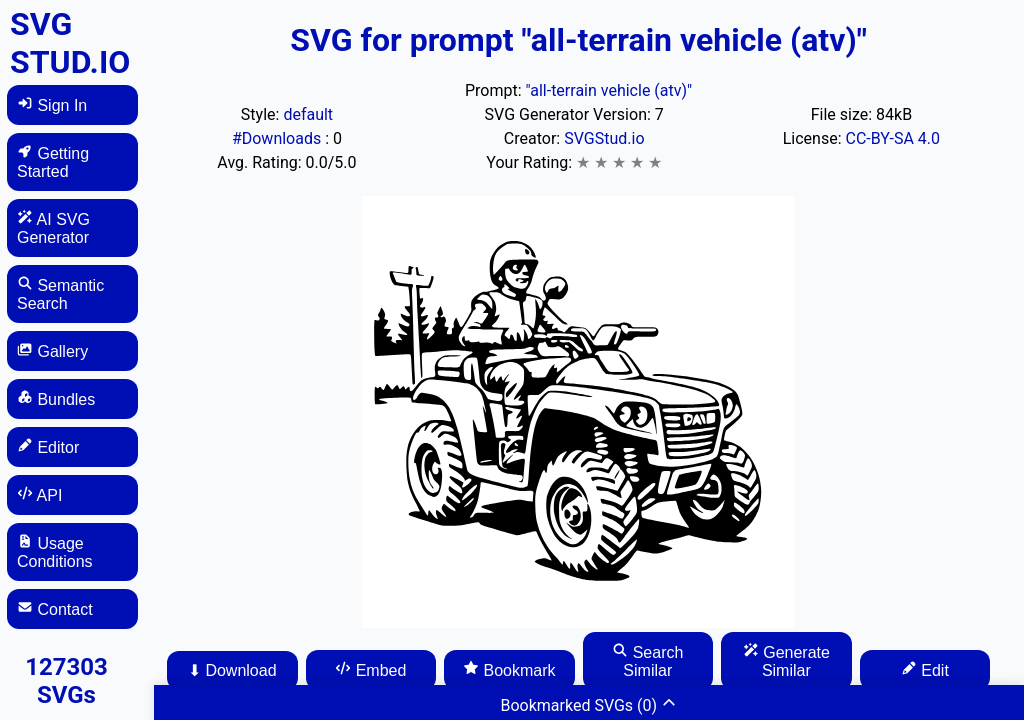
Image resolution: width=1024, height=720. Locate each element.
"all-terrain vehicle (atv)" (608, 90)
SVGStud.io (604, 138)
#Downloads (278, 138)
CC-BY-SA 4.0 (893, 138)
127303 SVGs (66, 681)
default (308, 114)
